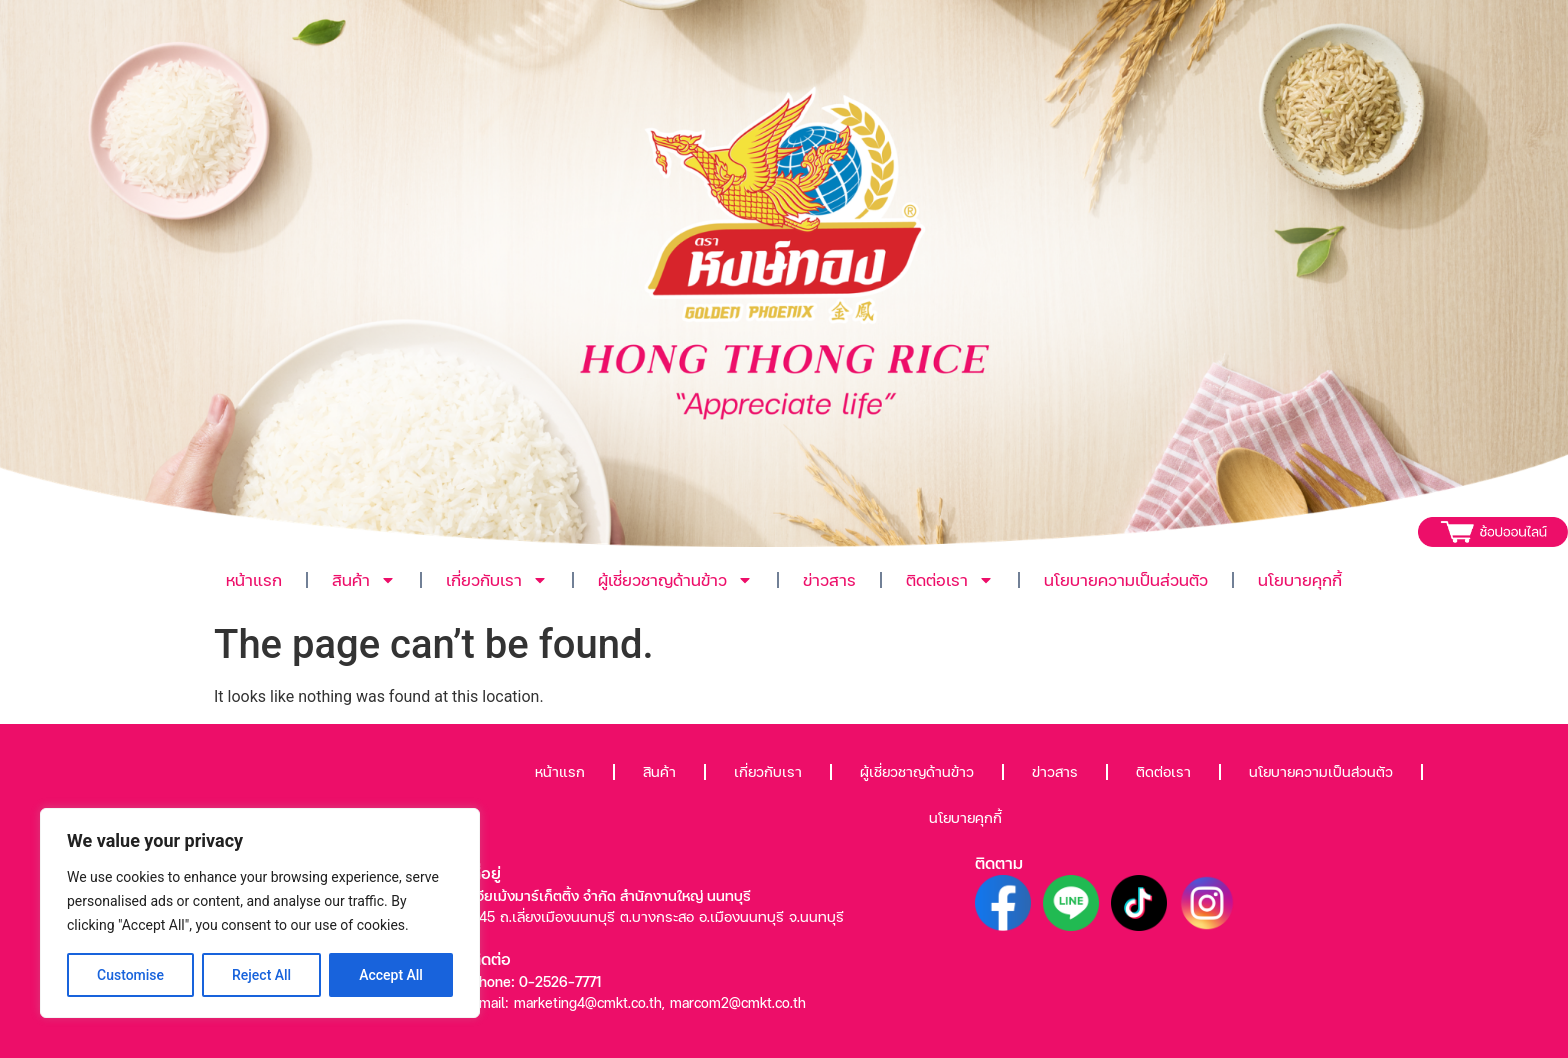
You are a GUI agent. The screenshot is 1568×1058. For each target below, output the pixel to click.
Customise (130, 975)
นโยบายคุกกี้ (1300, 579)
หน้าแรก (254, 579)
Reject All (261, 975)
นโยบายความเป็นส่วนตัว (1126, 579)
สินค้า (364, 580)
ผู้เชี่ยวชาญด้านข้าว (675, 580)
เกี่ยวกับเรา (497, 580)
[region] (260, 913)
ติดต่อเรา (950, 580)
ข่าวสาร (829, 579)
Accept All (391, 975)
